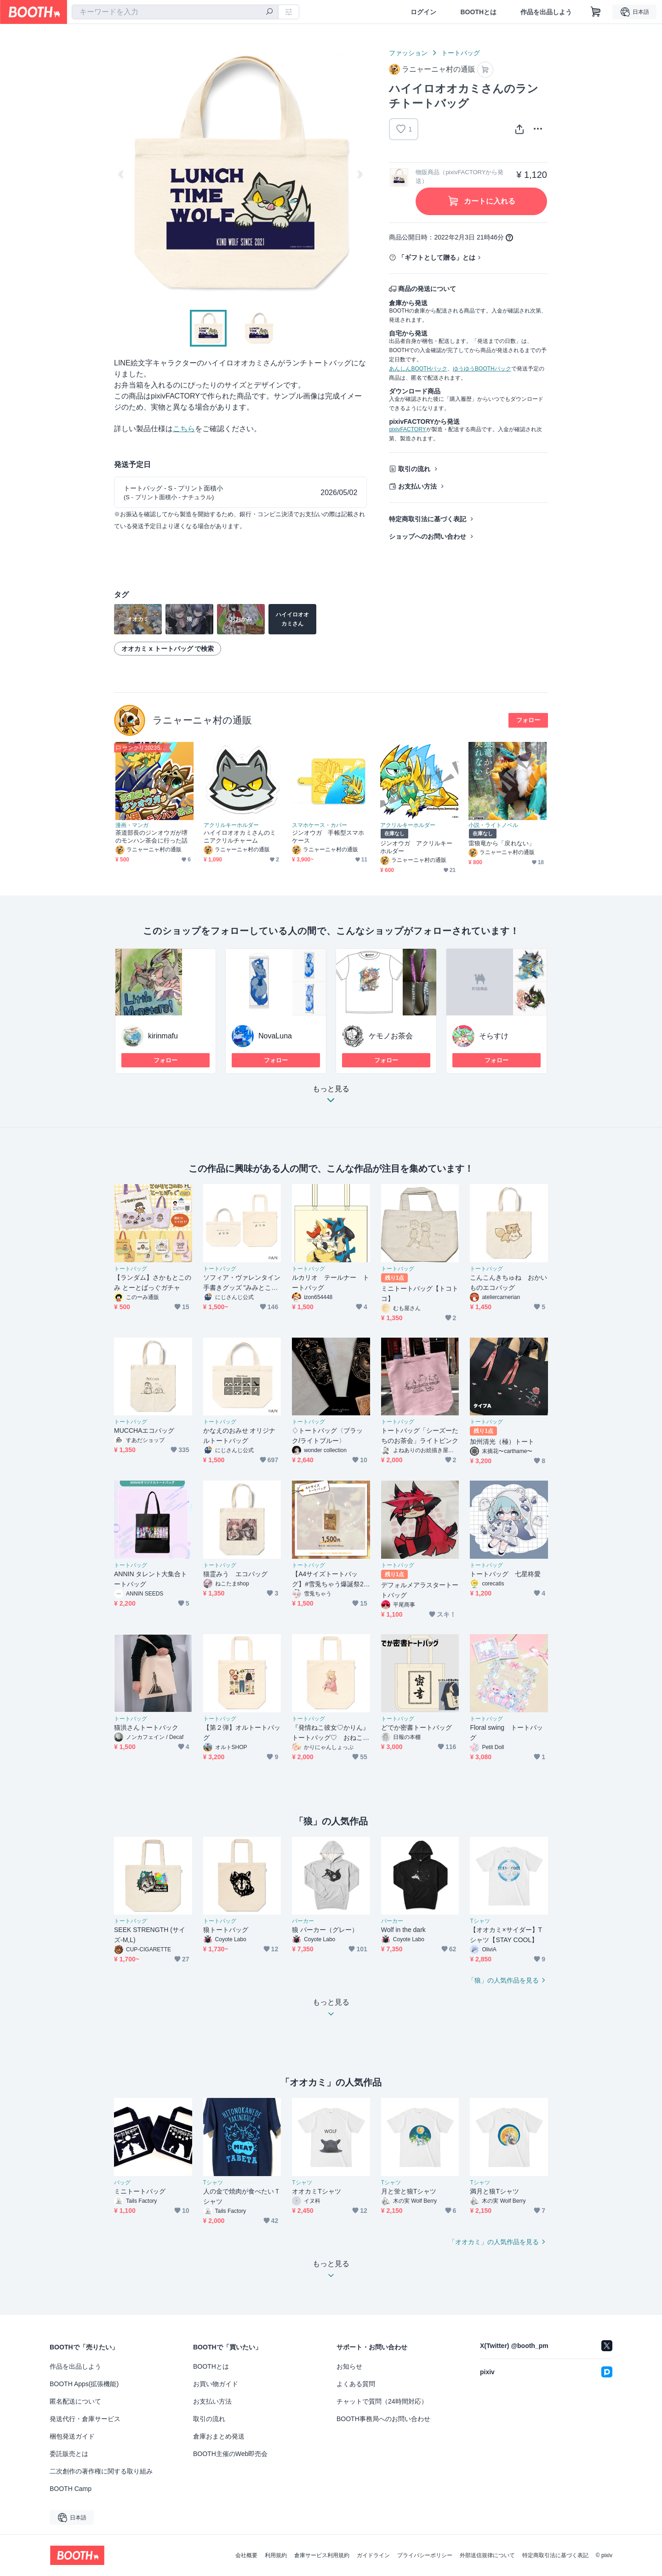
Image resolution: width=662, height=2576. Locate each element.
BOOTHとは (478, 12)
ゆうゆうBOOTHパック (482, 368)
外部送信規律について (487, 2555)
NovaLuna (275, 1036)
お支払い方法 (417, 486)
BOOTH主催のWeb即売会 (230, 2453)
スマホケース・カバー (319, 825)
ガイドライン (373, 2555)
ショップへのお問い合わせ (427, 536)
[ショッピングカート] (596, 12)
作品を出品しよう (546, 12)
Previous (121, 174)
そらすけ (493, 1036)
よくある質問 (356, 2384)
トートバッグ (460, 53)
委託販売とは (69, 2453)
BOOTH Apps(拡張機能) (84, 2384)
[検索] (269, 12)
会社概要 (246, 2555)
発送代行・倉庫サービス (85, 2418)
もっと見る (331, 1097)
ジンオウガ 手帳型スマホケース (328, 836)
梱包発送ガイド (72, 2436)
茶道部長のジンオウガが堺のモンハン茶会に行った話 (151, 836)
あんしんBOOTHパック (418, 368)
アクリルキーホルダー (231, 825)
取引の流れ (414, 469)
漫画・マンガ (131, 825)
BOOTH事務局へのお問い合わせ (383, 2418)
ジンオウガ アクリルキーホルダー (416, 847)
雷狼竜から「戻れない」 (501, 843)
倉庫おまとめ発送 (219, 2436)
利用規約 (276, 2555)
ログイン (423, 12)
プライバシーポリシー (424, 2555)
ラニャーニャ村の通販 (202, 720)
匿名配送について (75, 2401)
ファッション (408, 53)
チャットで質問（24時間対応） (382, 2401)
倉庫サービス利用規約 (321, 2555)
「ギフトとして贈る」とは (436, 257)
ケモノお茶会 (391, 1036)
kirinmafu (163, 1036)
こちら (184, 429)
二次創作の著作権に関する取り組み (101, 2471)
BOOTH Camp (70, 2488)
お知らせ (349, 2366)
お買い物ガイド (215, 2384)
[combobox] (175, 12)
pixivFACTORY (407, 429)
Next (359, 174)
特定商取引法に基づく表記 (427, 519)
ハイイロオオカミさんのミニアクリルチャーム (240, 836)
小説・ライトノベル (493, 825)
